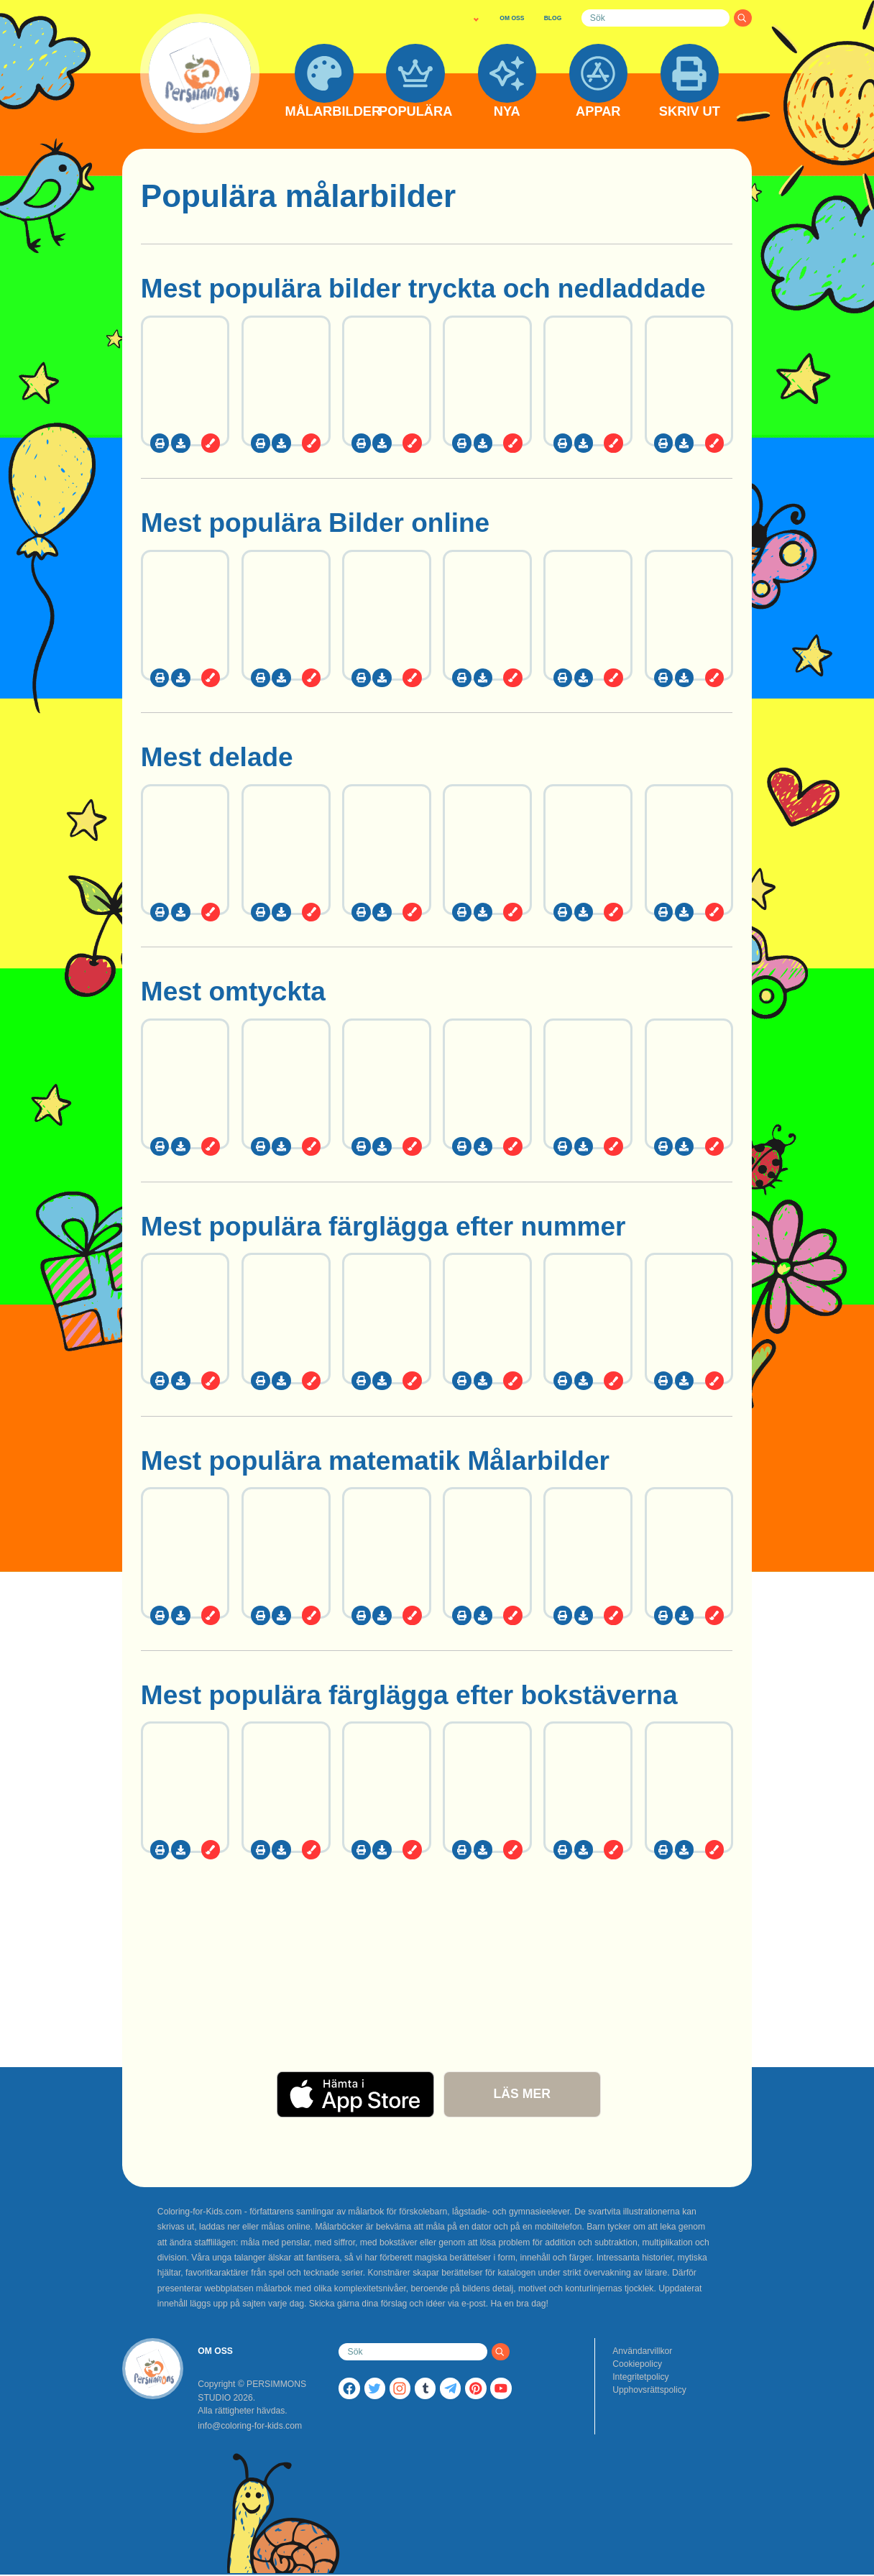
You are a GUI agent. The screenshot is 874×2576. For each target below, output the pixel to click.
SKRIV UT (689, 112)
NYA (507, 112)
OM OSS (512, 18)
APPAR (598, 112)
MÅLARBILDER (324, 112)
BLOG (553, 18)
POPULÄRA (415, 112)
